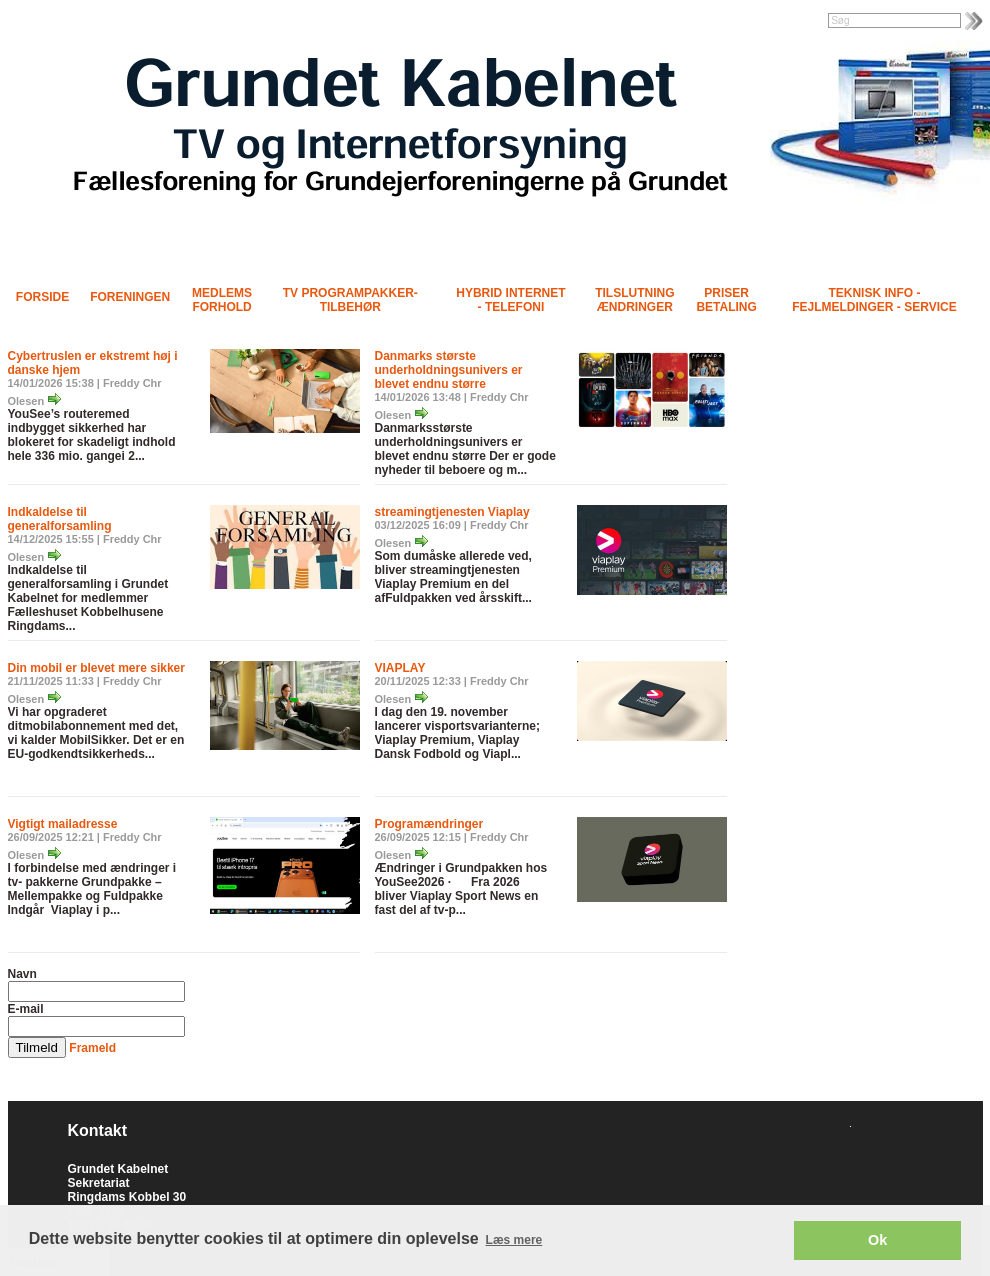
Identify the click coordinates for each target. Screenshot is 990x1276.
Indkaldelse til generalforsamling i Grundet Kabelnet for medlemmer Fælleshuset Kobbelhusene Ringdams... (88, 598)
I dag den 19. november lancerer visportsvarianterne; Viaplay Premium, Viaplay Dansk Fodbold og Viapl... (457, 733)
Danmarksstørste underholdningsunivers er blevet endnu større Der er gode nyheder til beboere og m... (465, 449)
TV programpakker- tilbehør (350, 300)
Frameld (92, 1048)
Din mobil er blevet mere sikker (96, 668)
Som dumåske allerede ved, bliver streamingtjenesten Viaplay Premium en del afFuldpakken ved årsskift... (453, 577)
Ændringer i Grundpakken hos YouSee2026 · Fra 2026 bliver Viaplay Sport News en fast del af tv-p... (461, 889)
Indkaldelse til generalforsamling (60, 519)
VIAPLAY (400, 668)
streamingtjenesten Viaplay (452, 512)
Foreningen (130, 297)
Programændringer (429, 824)
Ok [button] (877, 1240)
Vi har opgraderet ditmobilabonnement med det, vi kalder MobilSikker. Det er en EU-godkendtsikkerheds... (96, 733)
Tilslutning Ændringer (634, 300)
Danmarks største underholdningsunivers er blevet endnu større (449, 370)
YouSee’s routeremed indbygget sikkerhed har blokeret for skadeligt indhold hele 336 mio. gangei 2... (92, 435)
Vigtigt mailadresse (63, 824)
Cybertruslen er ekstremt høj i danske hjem (93, 363)
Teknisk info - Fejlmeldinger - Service (874, 300)
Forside (42, 297)
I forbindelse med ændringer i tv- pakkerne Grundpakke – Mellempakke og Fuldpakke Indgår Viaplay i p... (92, 889)
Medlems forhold (222, 300)
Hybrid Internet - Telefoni (510, 300)
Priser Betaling (726, 300)
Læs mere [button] (514, 1240)
